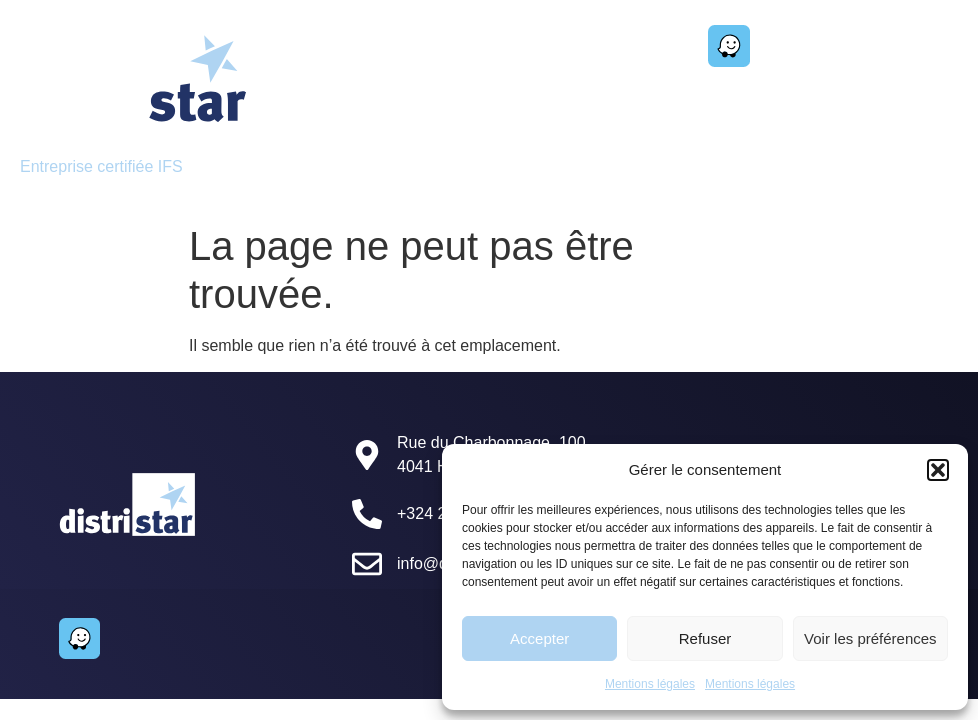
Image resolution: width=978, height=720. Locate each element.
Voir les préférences (870, 638)
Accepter (539, 638)
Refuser (705, 638)
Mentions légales (650, 684)
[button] (938, 470)
